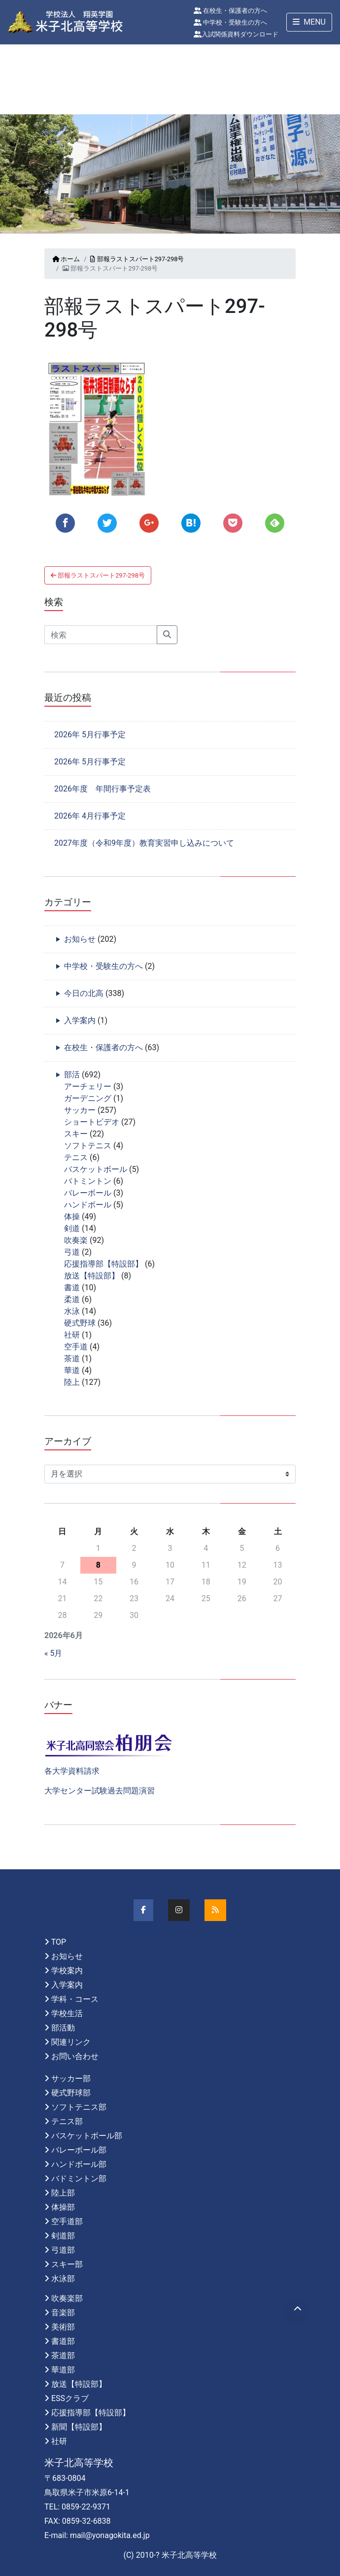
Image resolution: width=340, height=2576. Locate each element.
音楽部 (63, 2312)
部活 (72, 1074)
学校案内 (67, 1970)
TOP (58, 1942)
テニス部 (67, 2121)
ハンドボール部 (78, 2164)
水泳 (72, 1311)
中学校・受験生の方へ (230, 22)
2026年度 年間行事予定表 (102, 788)
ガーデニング (87, 1098)
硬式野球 (80, 1323)
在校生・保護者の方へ (230, 10)
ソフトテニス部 (78, 2107)
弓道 (72, 1252)
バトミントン (87, 1181)
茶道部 (63, 2355)
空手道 (76, 1346)
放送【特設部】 (91, 1275)
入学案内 (80, 1020)
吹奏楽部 (67, 2298)
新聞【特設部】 (78, 2427)
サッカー (80, 1110)
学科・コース (75, 1999)
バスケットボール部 (86, 2135)
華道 (72, 1370)
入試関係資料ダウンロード (236, 34)
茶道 (72, 1358)
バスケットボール (95, 1169)
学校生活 (67, 2013)
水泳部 (63, 2278)
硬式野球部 (71, 2092)
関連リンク (71, 2042)
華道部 (63, 2369)
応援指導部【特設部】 (103, 1264)
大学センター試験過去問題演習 (99, 1790)
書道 (72, 1287)
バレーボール (87, 1193)
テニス (76, 1157)
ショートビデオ (91, 1122)
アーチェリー (87, 1086)
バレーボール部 (78, 2150)
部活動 (63, 2027)
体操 (72, 1216)
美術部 (63, 2327)
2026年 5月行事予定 (90, 734)
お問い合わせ (75, 2056)
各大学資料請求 (72, 1771)
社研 (72, 1335)
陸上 (72, 1382)
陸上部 (63, 2193)
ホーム (66, 259)
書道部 (63, 2341)
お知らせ (80, 939)
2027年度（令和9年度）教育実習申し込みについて (144, 843)
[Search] (100, 634)
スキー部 (67, 2264)
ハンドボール (87, 1204)
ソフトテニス (87, 1145)
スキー (76, 1133)
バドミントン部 (78, 2178)
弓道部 (63, 2250)
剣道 (72, 1228)
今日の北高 (83, 993)
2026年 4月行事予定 (90, 816)
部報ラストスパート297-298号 (137, 259)
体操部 (63, 2207)
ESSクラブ (70, 2398)
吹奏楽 (76, 1240)
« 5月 (53, 1653)
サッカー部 (71, 2078)
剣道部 (63, 2235)
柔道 (72, 1299)
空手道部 (67, 2221)
